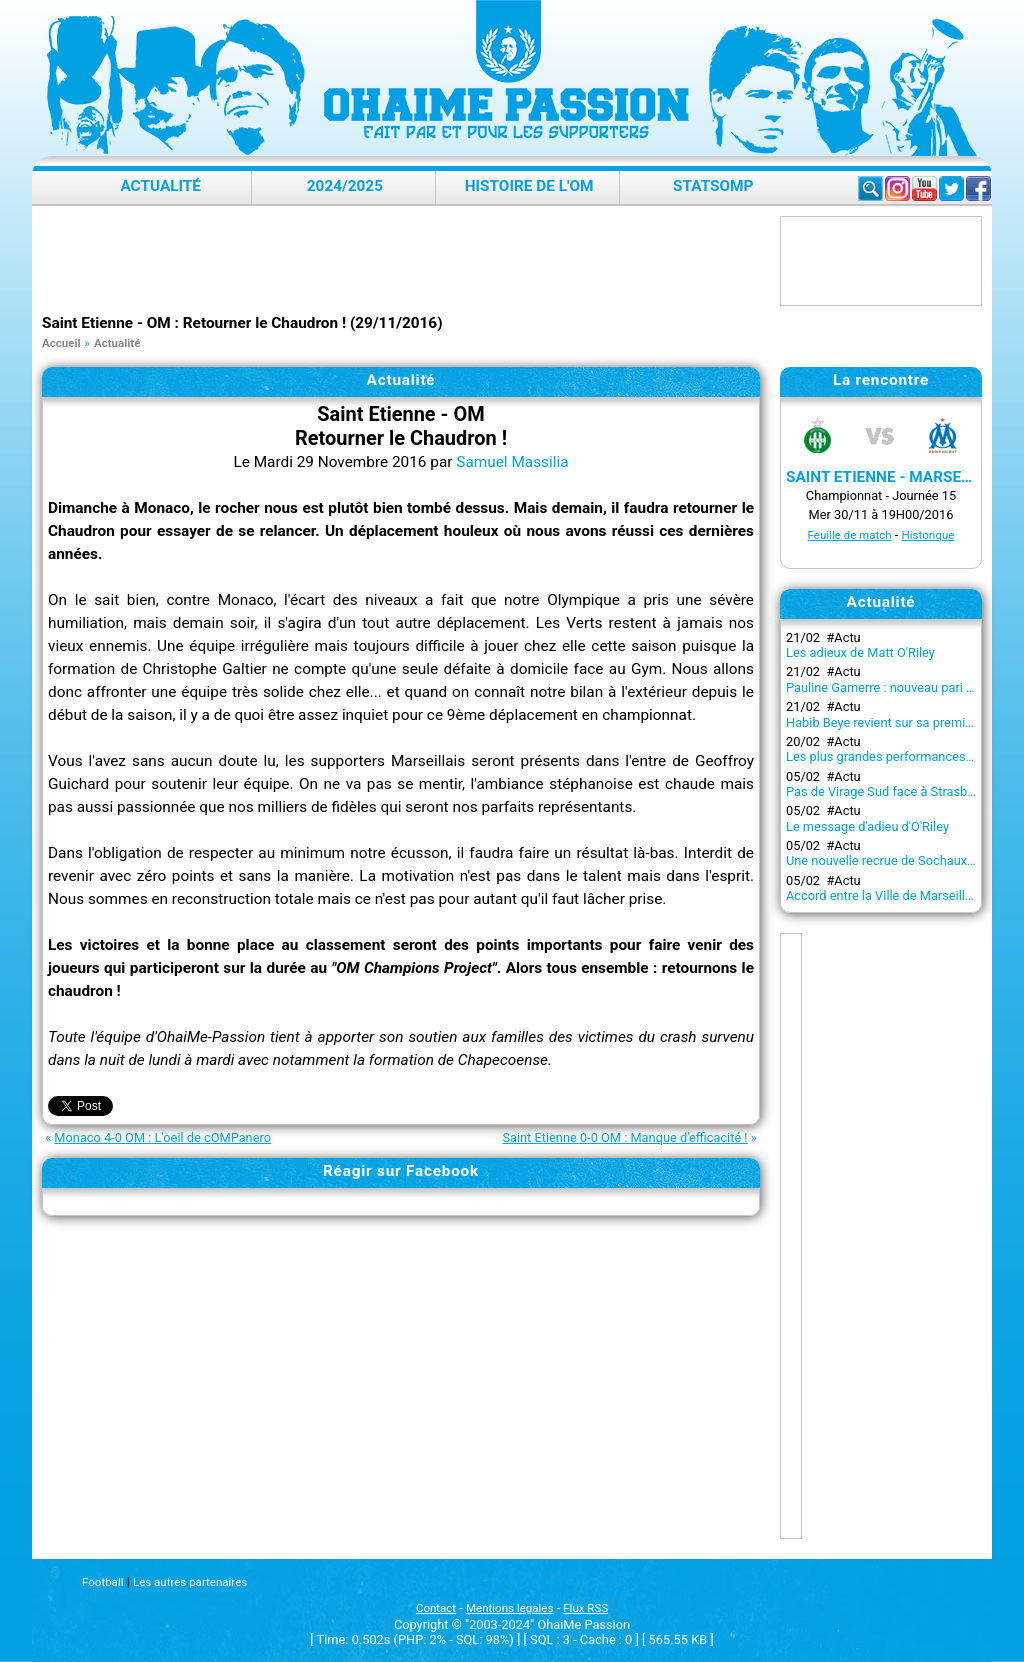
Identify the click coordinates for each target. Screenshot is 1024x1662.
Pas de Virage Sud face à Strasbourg (889, 791)
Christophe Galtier (205, 669)
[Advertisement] (406, 261)
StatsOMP (713, 186)
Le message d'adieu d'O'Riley (867, 826)
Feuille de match (850, 535)
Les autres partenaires (190, 1582)
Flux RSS (585, 1608)
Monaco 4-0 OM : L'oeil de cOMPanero (162, 1137)
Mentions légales (509, 1608)
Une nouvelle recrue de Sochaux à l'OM (896, 860)
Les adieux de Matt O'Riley (860, 652)
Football (102, 1582)
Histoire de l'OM (529, 186)
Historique (928, 535)
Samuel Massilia (512, 462)
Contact (436, 1608)
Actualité (160, 186)
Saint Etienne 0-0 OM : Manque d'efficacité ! (624, 1137)
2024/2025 (345, 186)
